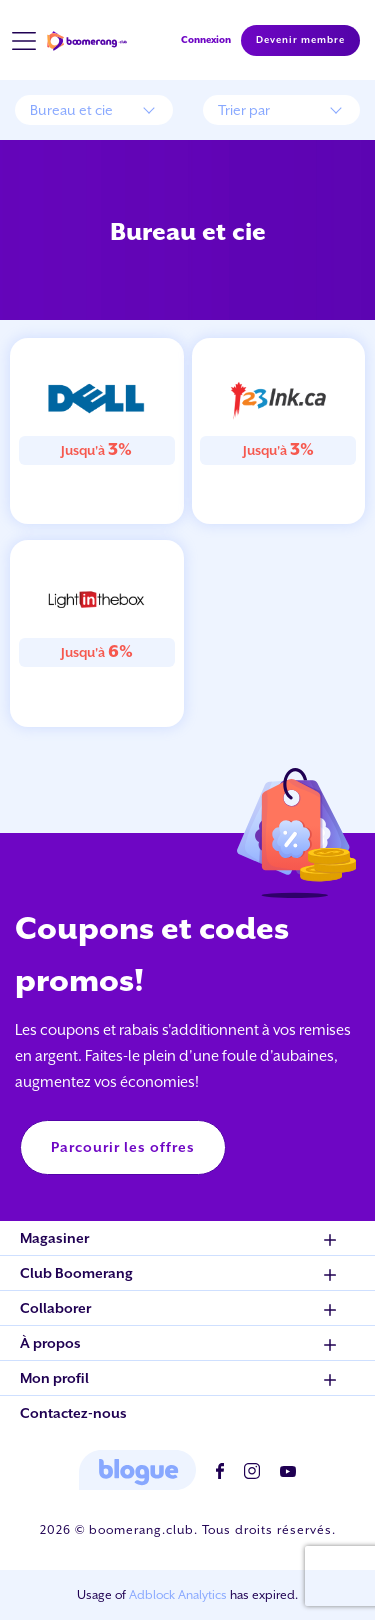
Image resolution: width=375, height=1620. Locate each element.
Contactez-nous (73, 1413)
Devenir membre (300, 40)
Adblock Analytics (178, 1595)
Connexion (206, 39)
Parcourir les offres (123, 1147)
